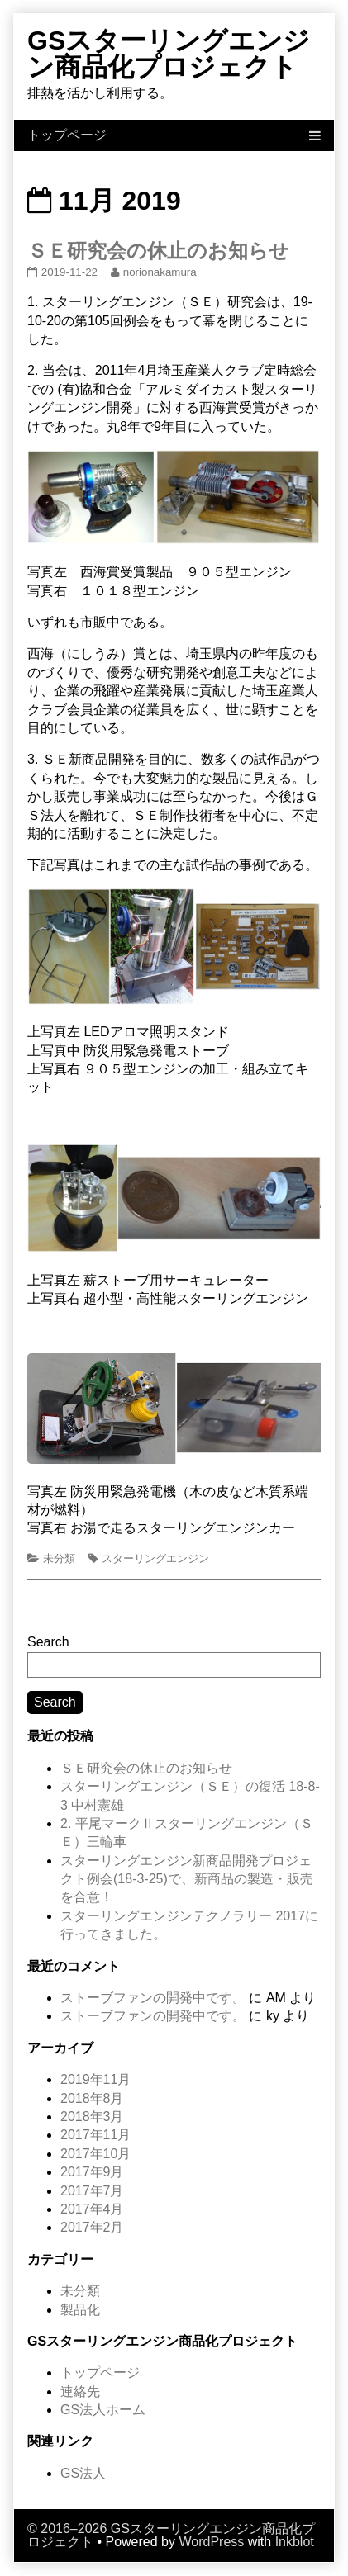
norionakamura (159, 272)
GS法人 (83, 2473)
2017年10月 (95, 2154)
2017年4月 (92, 2209)
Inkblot (294, 2542)
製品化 (80, 2310)
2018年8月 (92, 2098)
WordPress (211, 2542)
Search (48, 1642)
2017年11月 (95, 2135)
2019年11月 (95, 2079)
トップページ (100, 2372)
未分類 (59, 1558)
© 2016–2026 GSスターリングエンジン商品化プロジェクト (171, 2535)
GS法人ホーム (102, 2410)
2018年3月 (92, 2117)
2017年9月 (92, 2172)
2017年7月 (92, 2191)
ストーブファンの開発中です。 (153, 1998)
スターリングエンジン (155, 1558)
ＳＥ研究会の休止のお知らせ (158, 250)
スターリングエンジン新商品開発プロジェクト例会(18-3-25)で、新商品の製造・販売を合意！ (186, 1879)
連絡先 (80, 2391)
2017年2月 (92, 2227)
